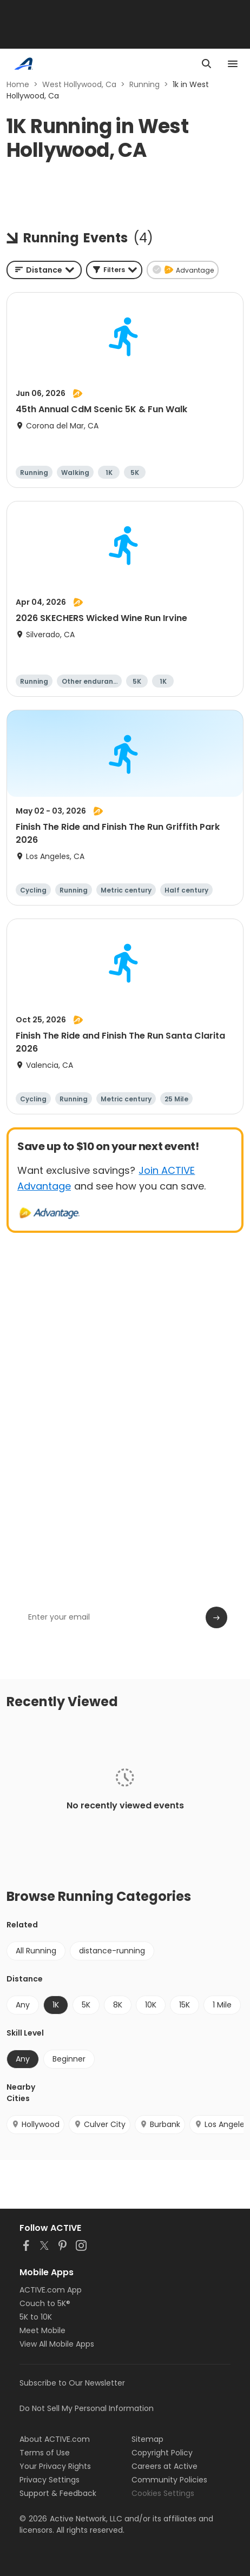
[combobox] (44, 270)
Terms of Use (44, 2452)
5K (86, 2004)
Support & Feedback (57, 2493)
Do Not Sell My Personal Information (86, 2408)
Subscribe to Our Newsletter (72, 2382)
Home (17, 84)
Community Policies (169, 2479)
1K (55, 2004)
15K (184, 2004)
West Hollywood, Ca (79, 84)
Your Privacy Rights (55, 2466)
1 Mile (222, 2004)
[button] (114, 270)
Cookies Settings (162, 2493)
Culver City (100, 2124)
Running (144, 84)
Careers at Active (164, 2466)
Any (23, 2004)
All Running (36, 1950)
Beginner (68, 2058)
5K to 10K (35, 2316)
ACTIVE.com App (50, 2289)
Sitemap (147, 2439)
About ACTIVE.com (54, 2439)
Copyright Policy (162, 2452)
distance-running (112, 1950)
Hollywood (35, 2124)
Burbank (160, 2124)
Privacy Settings (49, 2479)
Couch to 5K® (44, 2303)
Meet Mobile (42, 2330)
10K (150, 2004)
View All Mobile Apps (56, 2344)
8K (117, 2004)
